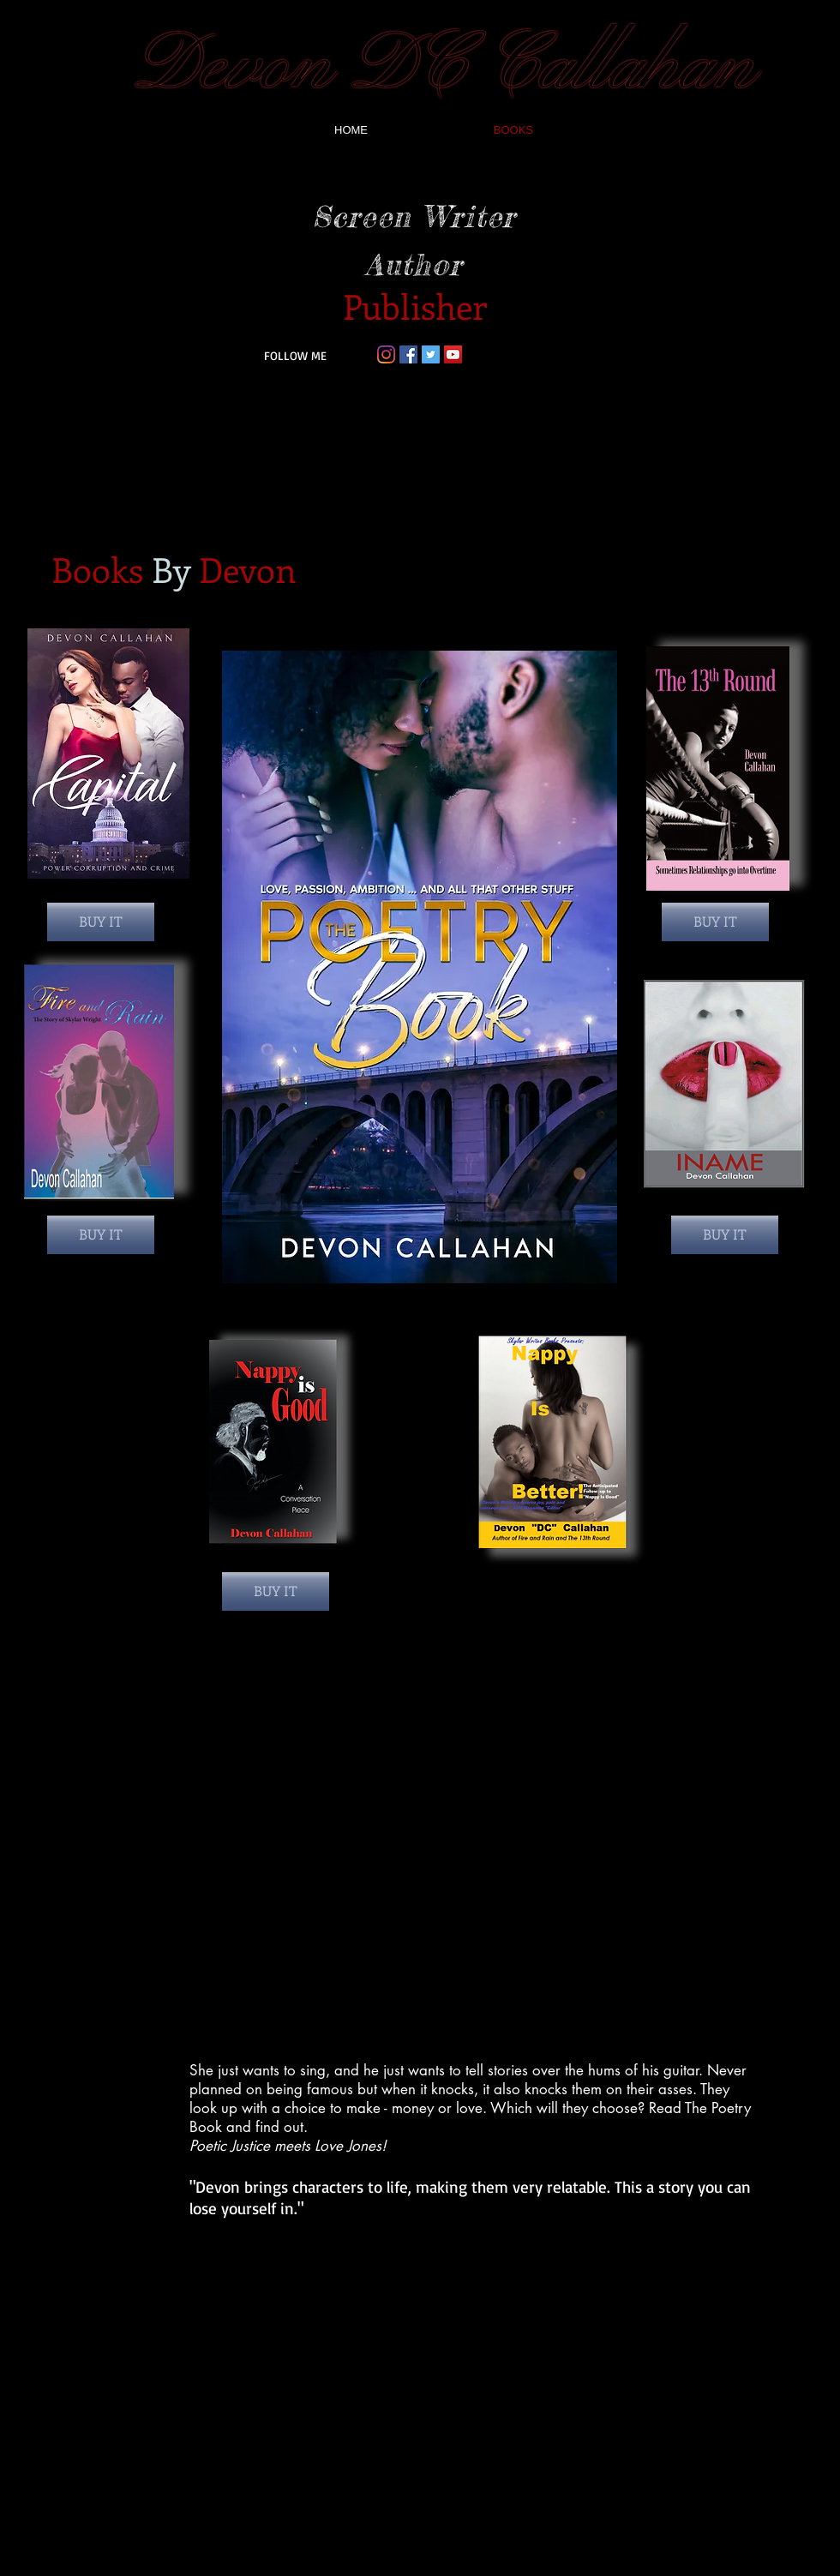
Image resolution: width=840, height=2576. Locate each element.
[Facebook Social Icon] (408, 354)
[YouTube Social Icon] (453, 354)
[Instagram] (386, 354)
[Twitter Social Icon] (431, 354)
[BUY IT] (100, 922)
